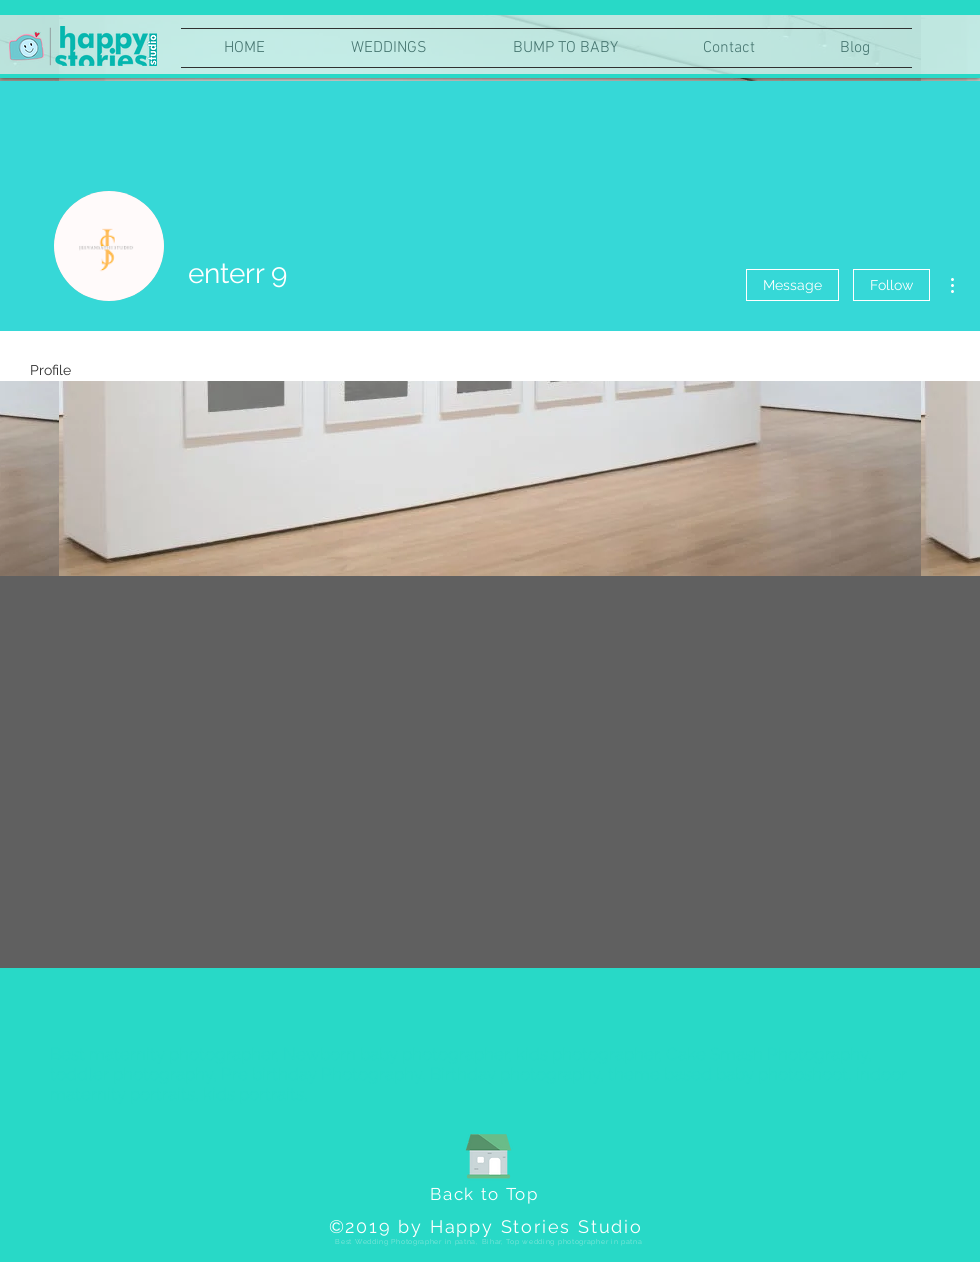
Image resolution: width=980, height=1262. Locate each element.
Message (792, 285)
